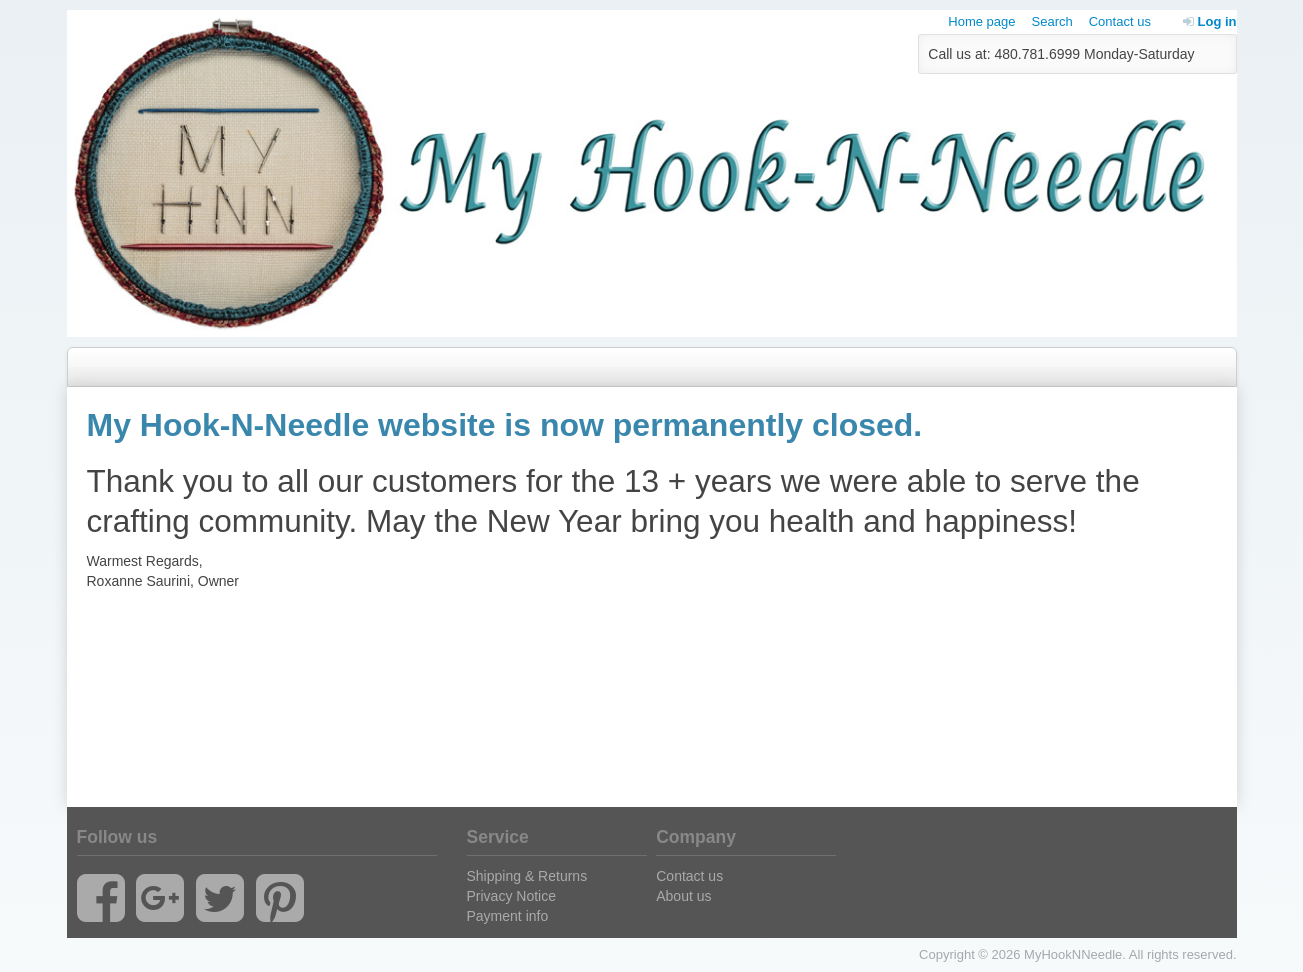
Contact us (1120, 21)
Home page (981, 21)
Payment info (508, 916)
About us (683, 896)
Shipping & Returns (527, 876)
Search (1052, 21)
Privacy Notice (511, 896)
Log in (1210, 21)
